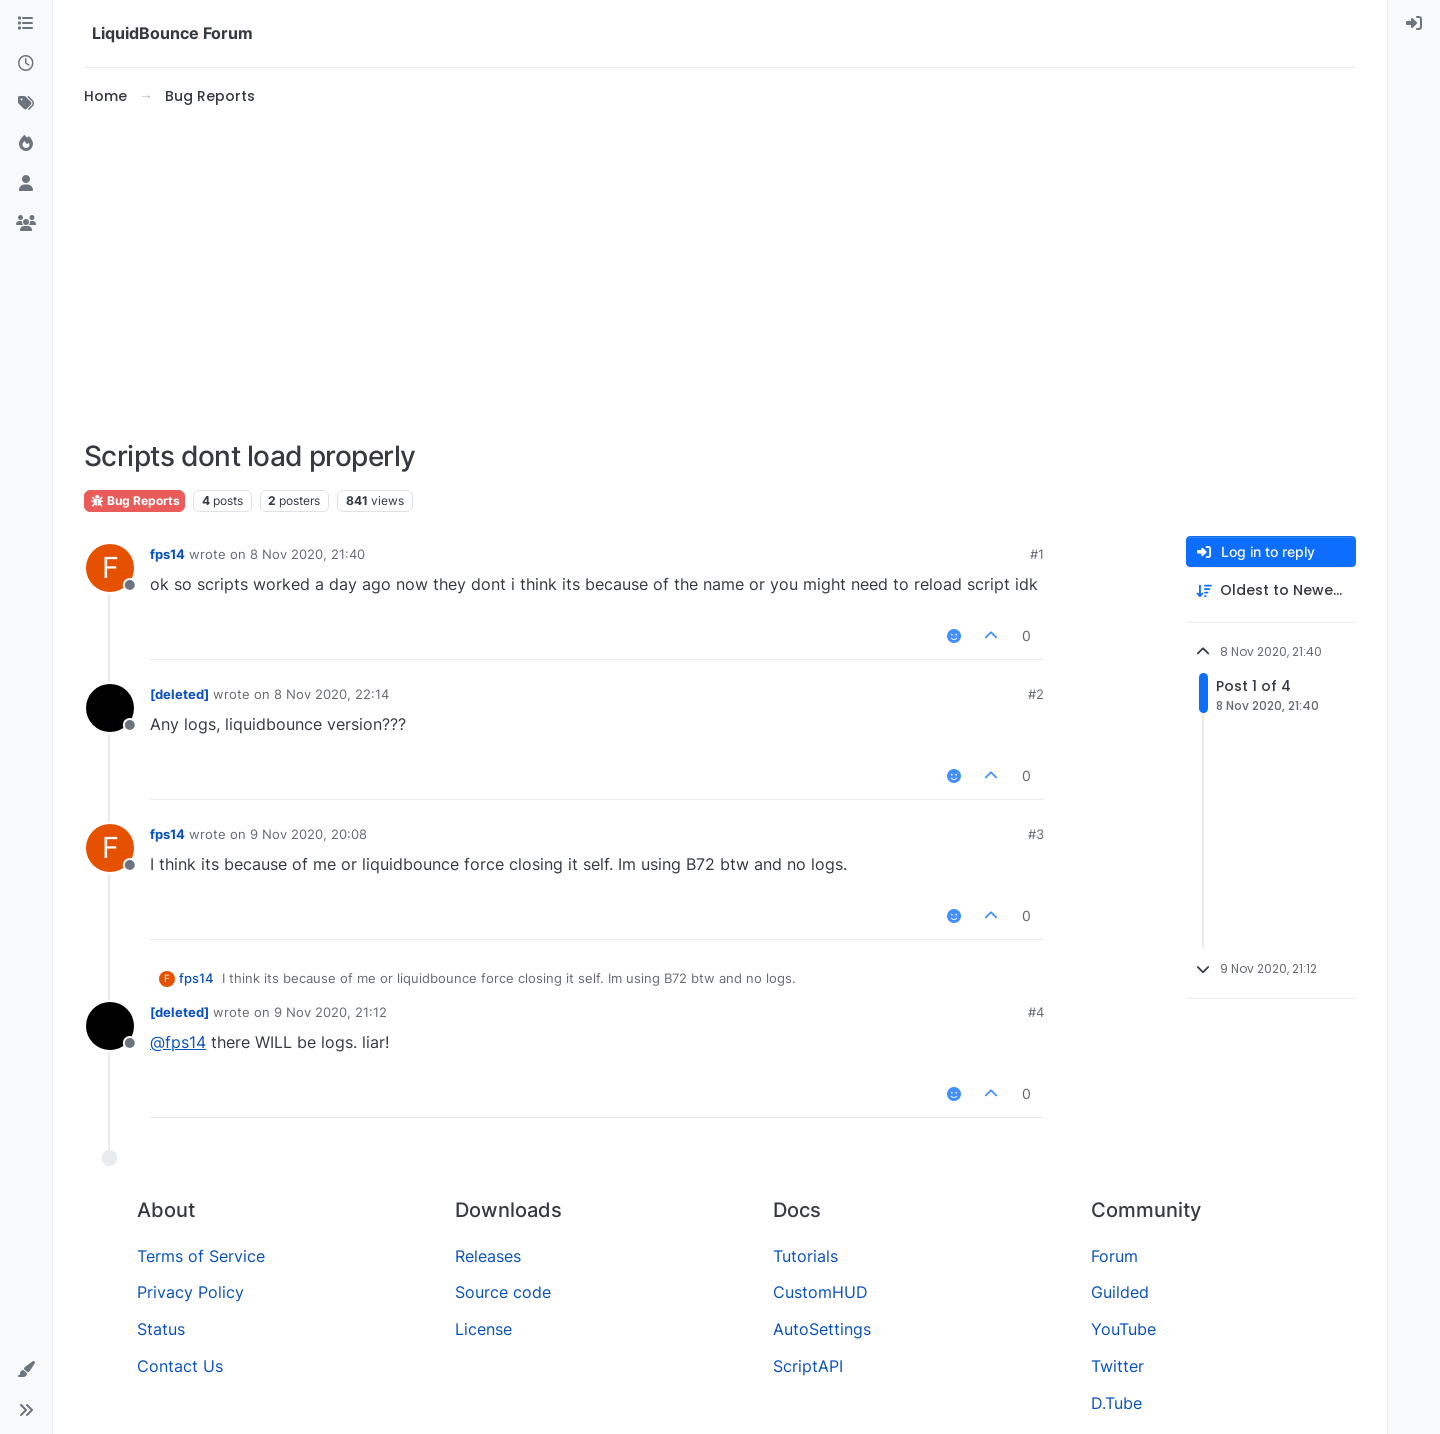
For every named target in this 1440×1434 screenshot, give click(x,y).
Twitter (1117, 1366)
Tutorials (805, 1256)
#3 (1036, 834)
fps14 (167, 554)
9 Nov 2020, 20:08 (308, 834)
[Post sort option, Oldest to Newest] (1271, 590)
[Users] (26, 184)
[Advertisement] (720, 274)
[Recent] (26, 64)
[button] (26, 1370)
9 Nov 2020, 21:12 (330, 1012)
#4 (1036, 1012)
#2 (1036, 694)
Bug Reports (134, 500)
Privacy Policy (190, 1292)
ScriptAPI (808, 1366)
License (483, 1329)
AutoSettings (822, 1329)
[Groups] (26, 224)
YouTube (1123, 1329)
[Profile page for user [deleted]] (110, 708)
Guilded (1120, 1292)
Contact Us (180, 1366)
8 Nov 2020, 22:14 (331, 694)
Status (161, 1329)
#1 (1037, 554)
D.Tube (1116, 1403)
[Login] (1414, 24)
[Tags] (26, 104)
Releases (488, 1256)
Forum (1114, 1256)
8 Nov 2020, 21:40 (307, 554)
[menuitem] (1414, 24)
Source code (503, 1292)
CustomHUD (820, 1292)
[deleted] (179, 694)
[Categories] (26, 24)
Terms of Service (201, 1256)
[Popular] (26, 144)
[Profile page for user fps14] (110, 568)
